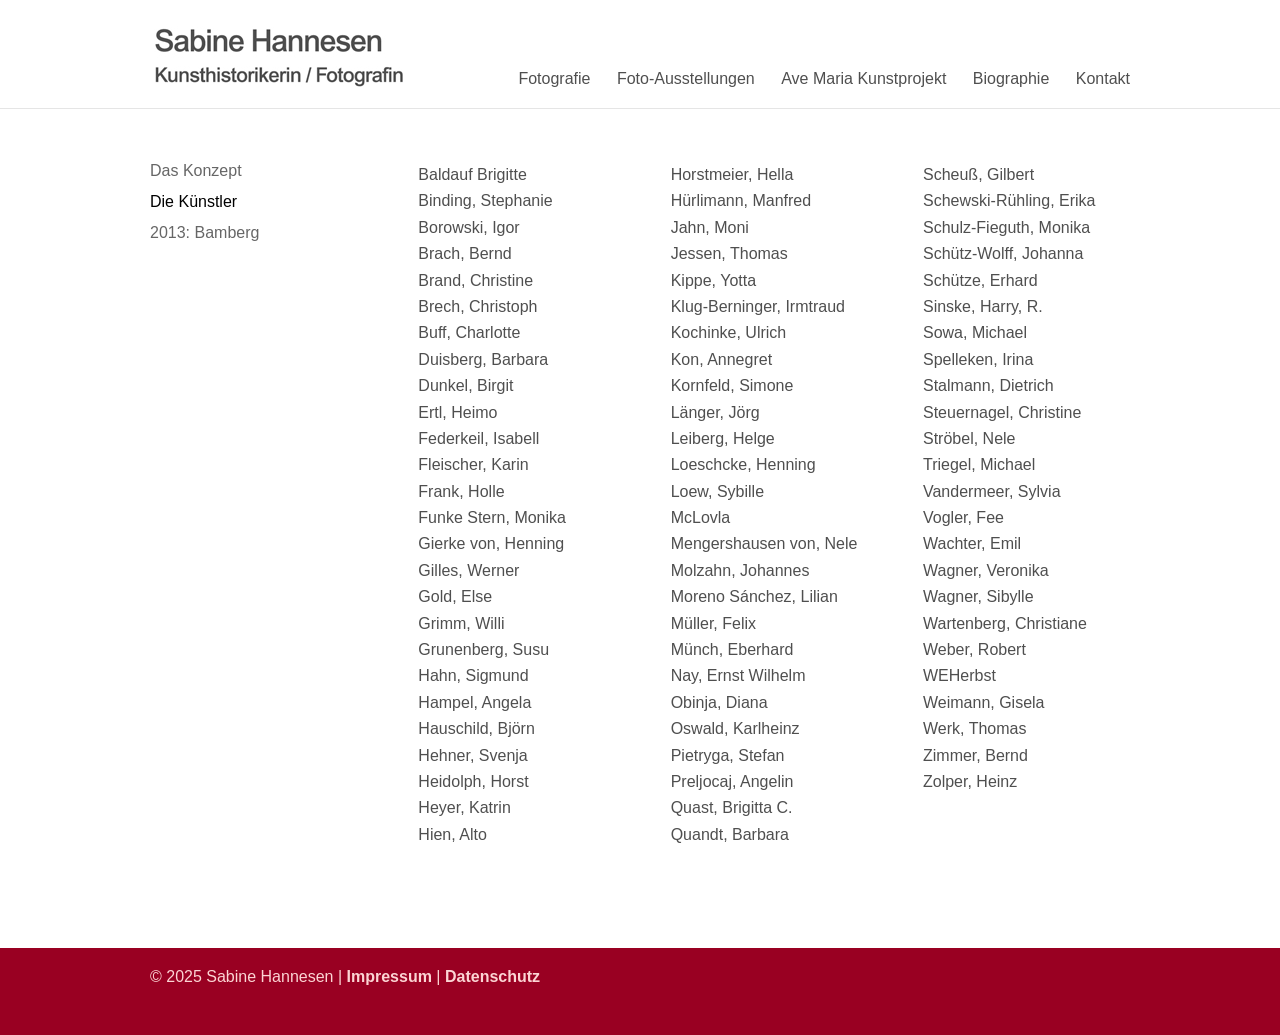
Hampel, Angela (474, 702)
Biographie (1011, 78)
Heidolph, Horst (473, 781)
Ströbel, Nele (969, 438)
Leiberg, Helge (723, 438)
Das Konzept (196, 170)
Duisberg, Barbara (483, 359)
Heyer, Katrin (464, 807)
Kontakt (1103, 78)
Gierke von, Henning (491, 543)
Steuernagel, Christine (1002, 412)
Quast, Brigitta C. (732, 807)
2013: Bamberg (204, 232)
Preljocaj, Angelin (732, 781)
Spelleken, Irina (978, 359)
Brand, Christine (475, 280)
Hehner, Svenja (472, 755)
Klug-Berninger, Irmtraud (758, 306)
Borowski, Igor (468, 227)
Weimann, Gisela (984, 702)
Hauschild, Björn (476, 728)
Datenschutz (492, 976)
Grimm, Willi (461, 623)
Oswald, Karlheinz (735, 728)
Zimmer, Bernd (975, 755)
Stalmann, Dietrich (988, 385)
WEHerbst (959, 675)
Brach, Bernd (464, 253)
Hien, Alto (452, 834)
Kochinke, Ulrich (729, 332)
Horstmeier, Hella (732, 174)
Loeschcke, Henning (743, 464)
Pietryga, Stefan (728, 755)
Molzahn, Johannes (740, 570)
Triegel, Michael (979, 464)
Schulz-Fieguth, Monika (1006, 227)
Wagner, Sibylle (978, 596)
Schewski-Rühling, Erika (1009, 200)
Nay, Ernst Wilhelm (738, 675)
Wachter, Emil (972, 543)
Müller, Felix (713, 623)
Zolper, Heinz (970, 781)
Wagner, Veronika (986, 570)
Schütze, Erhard (980, 280)
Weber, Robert (974, 649)
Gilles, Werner (468, 570)
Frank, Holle (461, 491)
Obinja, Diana (719, 702)
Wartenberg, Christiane (1005, 623)
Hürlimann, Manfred (741, 200)
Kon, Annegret (721, 359)
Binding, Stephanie (485, 200)
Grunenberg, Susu (483, 649)
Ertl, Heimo (457, 412)
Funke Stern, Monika (492, 517)
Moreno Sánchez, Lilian (754, 596)
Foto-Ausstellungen (686, 78)
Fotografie (554, 78)
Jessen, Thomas (729, 253)
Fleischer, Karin (473, 464)
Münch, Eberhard (732, 649)
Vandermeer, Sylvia (992, 491)
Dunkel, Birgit (465, 385)
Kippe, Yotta (713, 280)
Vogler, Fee (963, 517)
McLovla (701, 517)
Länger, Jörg (715, 412)
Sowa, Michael (975, 332)
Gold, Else (455, 596)
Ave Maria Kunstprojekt (863, 78)
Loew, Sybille (717, 491)
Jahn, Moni (710, 227)
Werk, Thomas (974, 728)
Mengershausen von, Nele (764, 543)
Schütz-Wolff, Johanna (1003, 253)
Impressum (389, 976)
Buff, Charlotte (469, 332)
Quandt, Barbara (730, 834)
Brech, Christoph (477, 306)
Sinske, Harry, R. (983, 306)
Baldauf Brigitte (472, 174)
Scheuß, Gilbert (978, 174)
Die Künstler (193, 201)
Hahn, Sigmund (473, 675)
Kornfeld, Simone (732, 385)
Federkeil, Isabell (478, 438)
